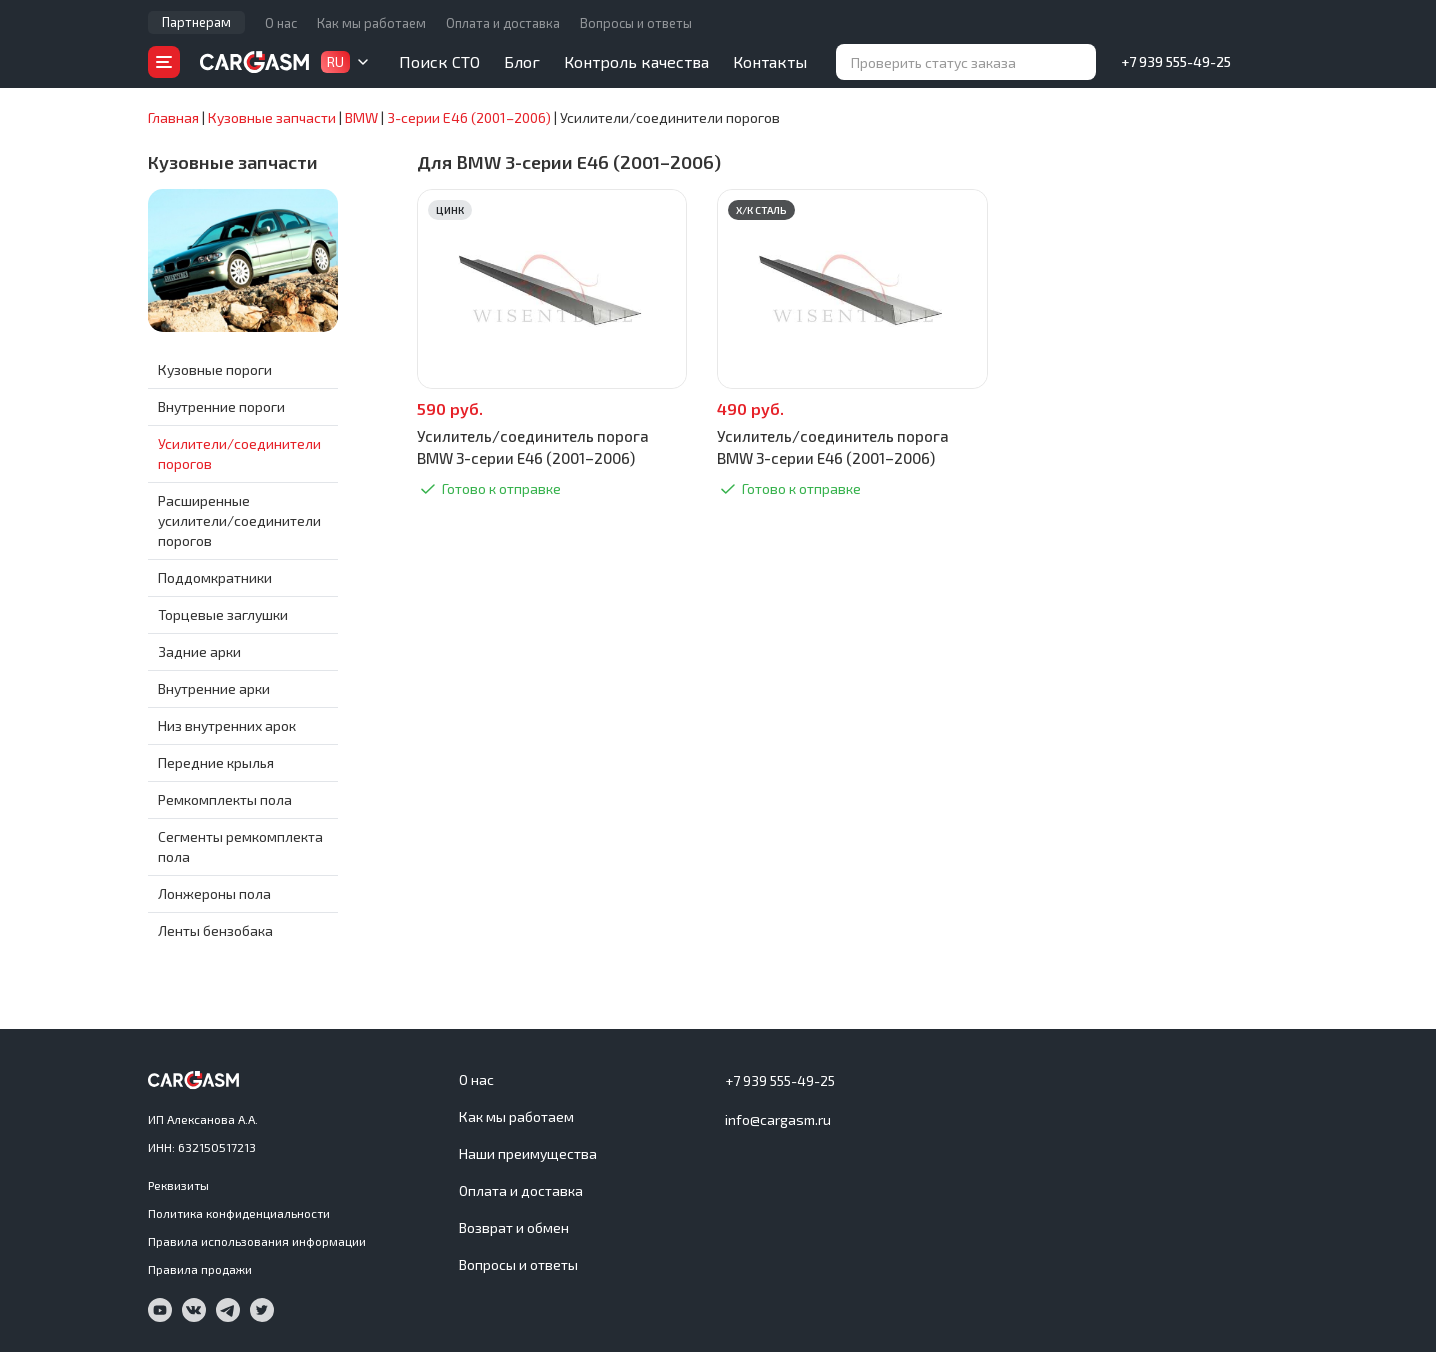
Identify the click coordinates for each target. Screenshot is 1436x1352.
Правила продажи (200, 1269)
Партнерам (196, 22)
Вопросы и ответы (636, 23)
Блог (522, 61)
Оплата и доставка (503, 23)
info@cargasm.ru (778, 1119)
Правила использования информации (257, 1241)
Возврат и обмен (514, 1227)
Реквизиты (178, 1185)
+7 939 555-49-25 (1176, 61)
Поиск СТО (439, 61)
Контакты (770, 61)
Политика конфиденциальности (239, 1213)
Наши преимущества (528, 1153)
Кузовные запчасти (233, 162)
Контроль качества (636, 61)
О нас (281, 23)
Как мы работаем (371, 23)
